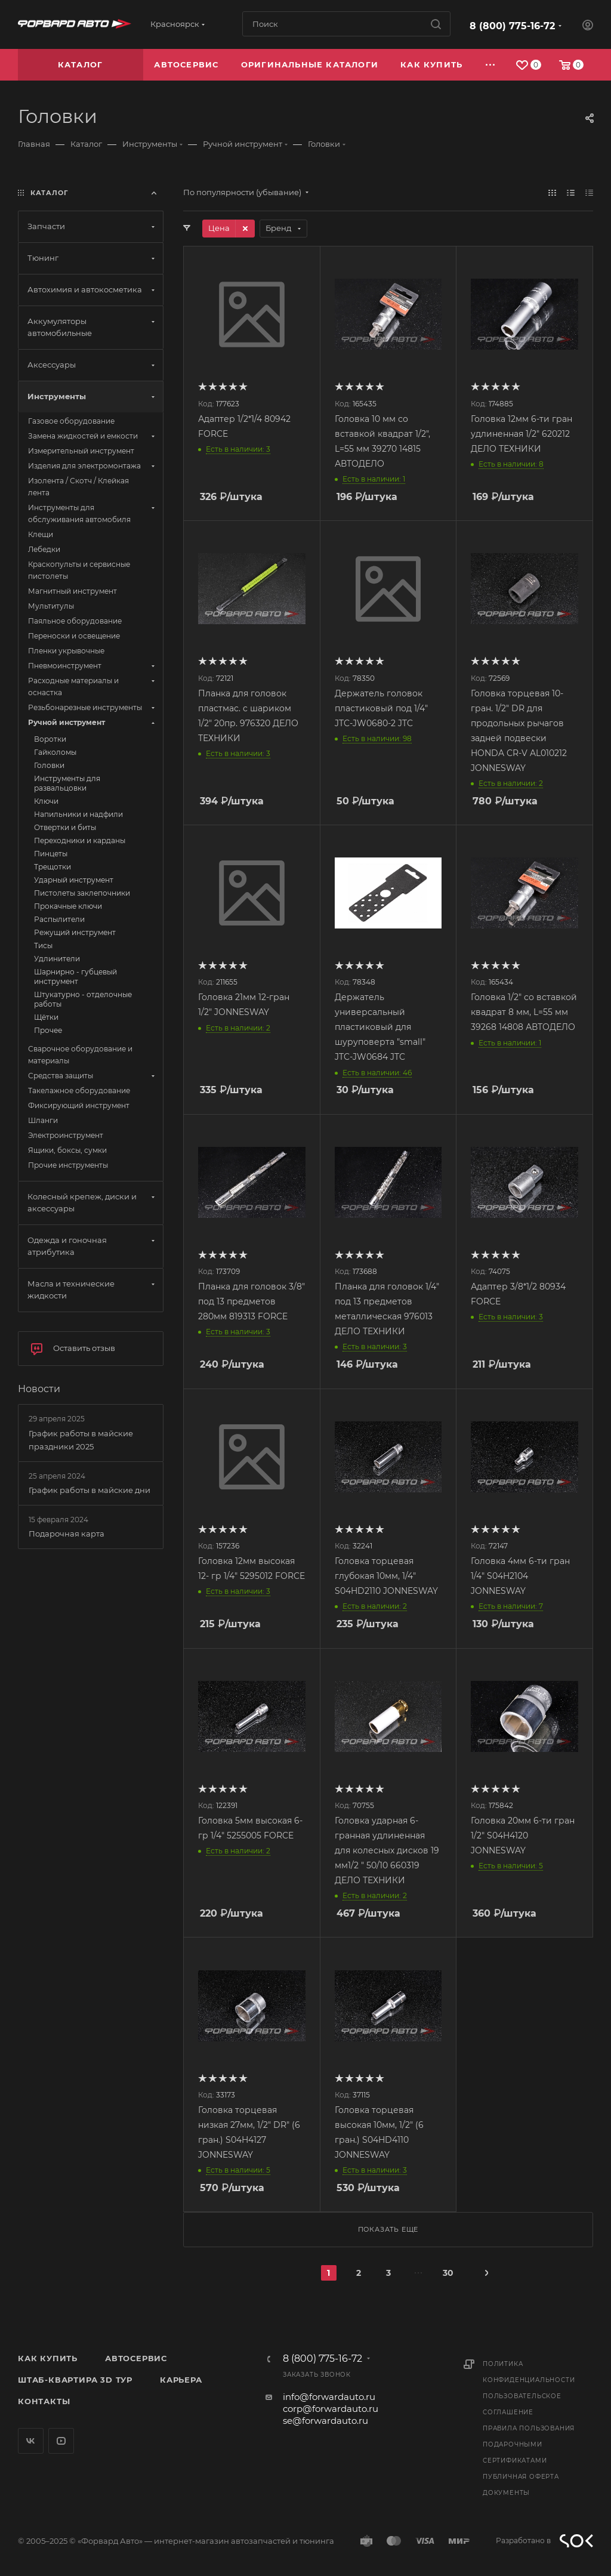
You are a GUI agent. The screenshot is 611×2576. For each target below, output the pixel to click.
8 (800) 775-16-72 (512, 26)
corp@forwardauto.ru (330, 2408)
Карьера (181, 2379)
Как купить (48, 2358)
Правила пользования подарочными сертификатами (529, 2444)
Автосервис (136, 2358)
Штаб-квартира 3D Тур (75, 2379)
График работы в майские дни (89, 1490)
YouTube (61, 2441)
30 (448, 2273)
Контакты (44, 2401)
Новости (39, 1389)
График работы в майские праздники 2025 (81, 1440)
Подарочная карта (66, 1533)
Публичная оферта (521, 2477)
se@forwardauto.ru (325, 2420)
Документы (506, 2493)
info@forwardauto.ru (329, 2396)
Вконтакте (31, 2441)
